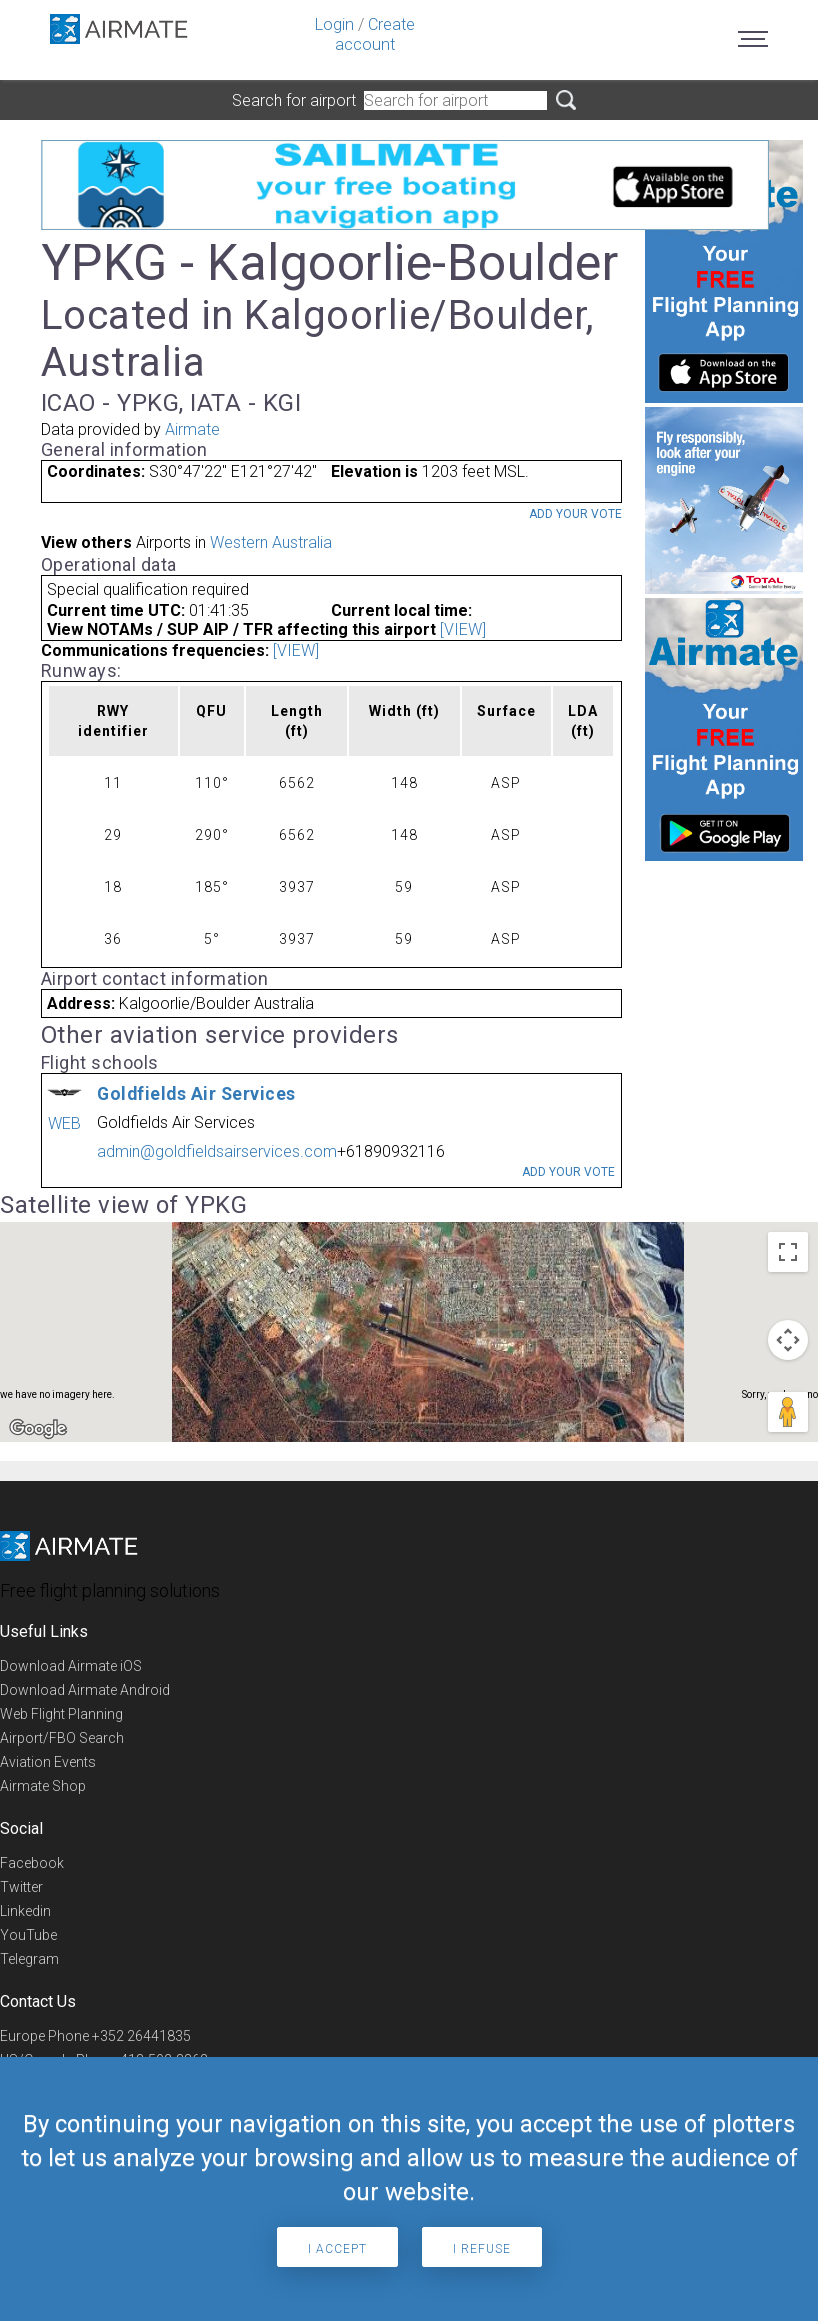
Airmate (192, 429)
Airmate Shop (43, 1786)
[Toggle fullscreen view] (788, 1252)
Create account (375, 34)
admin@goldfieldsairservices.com (217, 1151)
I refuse (482, 2249)
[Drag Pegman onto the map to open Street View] (788, 1412)
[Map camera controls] (788, 1340)
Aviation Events (48, 1762)
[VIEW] (463, 629)
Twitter (21, 1887)
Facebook (32, 1863)
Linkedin (25, 1911)
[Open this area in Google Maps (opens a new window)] (38, 1429)
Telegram (29, 1959)
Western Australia (271, 542)
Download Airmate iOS (71, 1666)
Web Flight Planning (61, 1714)
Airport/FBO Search (62, 1738)
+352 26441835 (141, 2036)
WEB (64, 1123)
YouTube (28, 1935)
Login (334, 24)
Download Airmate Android (85, 1690)
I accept (337, 2249)
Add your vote (575, 514)
